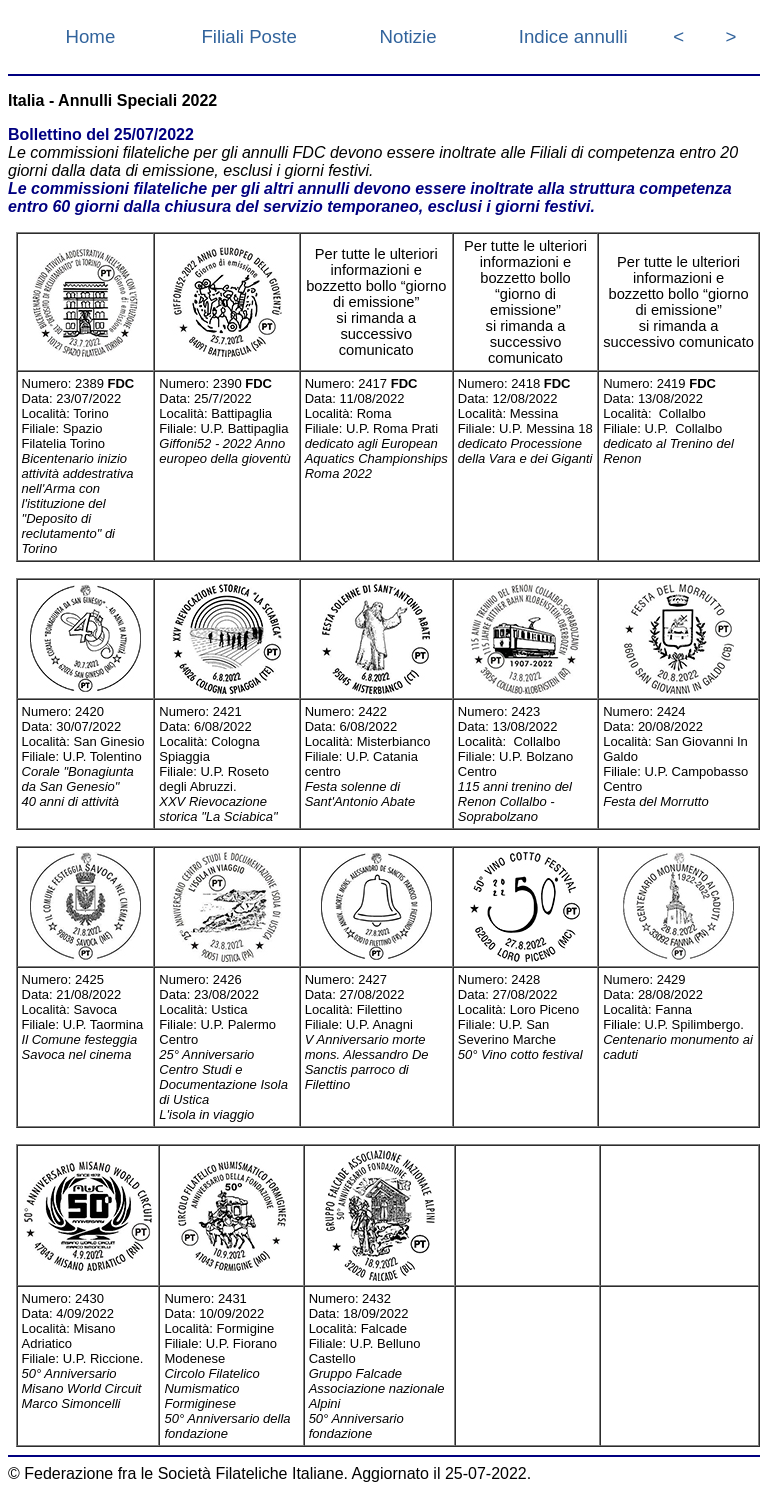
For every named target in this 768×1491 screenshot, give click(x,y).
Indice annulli (573, 36)
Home (91, 36)
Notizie (408, 36)
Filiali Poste (248, 36)
